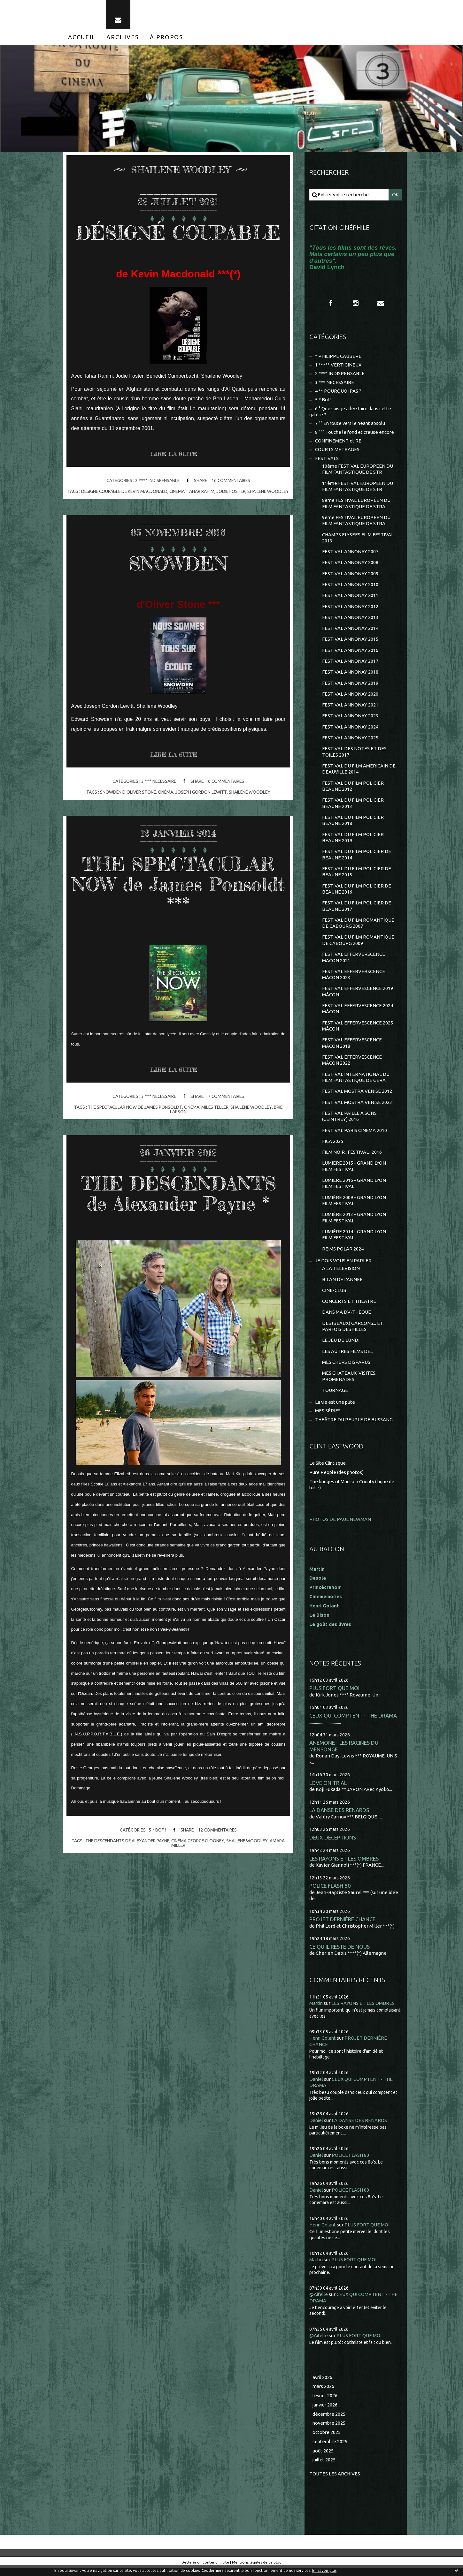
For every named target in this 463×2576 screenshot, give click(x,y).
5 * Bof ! (156, 1835)
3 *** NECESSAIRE (158, 786)
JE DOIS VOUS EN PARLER (343, 1267)
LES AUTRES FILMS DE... (347, 1358)
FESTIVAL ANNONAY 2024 (350, 730)
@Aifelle (318, 2302)
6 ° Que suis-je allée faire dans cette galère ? (351, 413)
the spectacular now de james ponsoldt (133, 1112)
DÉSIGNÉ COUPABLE (178, 233)
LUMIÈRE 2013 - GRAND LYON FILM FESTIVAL (354, 1224)
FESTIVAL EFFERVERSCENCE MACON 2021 (353, 962)
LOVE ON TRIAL (328, 1790)
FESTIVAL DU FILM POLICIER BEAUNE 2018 (353, 824)
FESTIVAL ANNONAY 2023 (350, 719)
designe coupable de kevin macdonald (134, 492)
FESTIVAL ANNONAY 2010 (350, 587)
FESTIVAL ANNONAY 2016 (350, 653)
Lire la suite (173, 454)
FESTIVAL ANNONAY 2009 (350, 575)
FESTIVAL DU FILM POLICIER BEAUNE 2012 (353, 790)
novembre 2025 (330, 2431)
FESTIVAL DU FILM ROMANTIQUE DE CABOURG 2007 (358, 927)
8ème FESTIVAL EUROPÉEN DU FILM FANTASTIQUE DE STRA (356, 505)
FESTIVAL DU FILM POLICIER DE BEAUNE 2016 (356, 893)
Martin (316, 2010)
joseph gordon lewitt (201, 797)
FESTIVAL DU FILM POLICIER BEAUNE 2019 (353, 841)
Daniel (316, 2086)
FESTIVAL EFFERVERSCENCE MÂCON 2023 (353, 979)
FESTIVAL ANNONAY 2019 (350, 686)
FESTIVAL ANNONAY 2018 (350, 675)
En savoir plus (324, 2570)
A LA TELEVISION (341, 1275)
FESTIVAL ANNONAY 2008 (350, 565)
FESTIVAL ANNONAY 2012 (350, 609)
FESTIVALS (327, 460)
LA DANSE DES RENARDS (339, 1818)
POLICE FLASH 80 (330, 1893)
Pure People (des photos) (337, 1480)
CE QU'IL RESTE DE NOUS (339, 1954)
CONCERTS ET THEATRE (349, 1308)
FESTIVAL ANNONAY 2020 (350, 697)
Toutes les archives (334, 2482)
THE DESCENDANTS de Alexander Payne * (178, 1198)
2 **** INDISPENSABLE (156, 481)
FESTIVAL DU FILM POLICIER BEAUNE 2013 (353, 807)
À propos (166, 37)
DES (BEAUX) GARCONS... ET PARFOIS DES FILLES (352, 1333)
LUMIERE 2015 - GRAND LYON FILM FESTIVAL (354, 1172)
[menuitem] (81, 37)
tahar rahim (213, 492)
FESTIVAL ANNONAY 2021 (350, 708)
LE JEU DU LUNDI (340, 1347)
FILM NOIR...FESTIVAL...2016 (352, 1158)
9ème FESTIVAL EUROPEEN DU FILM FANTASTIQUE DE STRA (356, 522)
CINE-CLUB (334, 1297)
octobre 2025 (327, 2440)
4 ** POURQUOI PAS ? (338, 392)
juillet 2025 (324, 2468)
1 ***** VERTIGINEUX (338, 365)
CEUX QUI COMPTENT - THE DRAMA (353, 1723)
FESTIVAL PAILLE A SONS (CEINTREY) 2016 (349, 1122)
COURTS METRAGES (337, 451)
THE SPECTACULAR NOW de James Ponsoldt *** (178, 889)
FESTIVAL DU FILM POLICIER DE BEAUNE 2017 (356, 910)
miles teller (215, 1112)
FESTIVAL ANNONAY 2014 (350, 631)
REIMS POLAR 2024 (343, 1255)
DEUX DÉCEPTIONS (332, 1845)
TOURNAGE (335, 1398)
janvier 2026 (326, 2412)
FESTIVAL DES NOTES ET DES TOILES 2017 (354, 755)
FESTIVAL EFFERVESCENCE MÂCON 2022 (352, 1065)
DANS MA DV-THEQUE (346, 1319)
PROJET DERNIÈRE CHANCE (342, 1927)
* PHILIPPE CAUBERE (338, 357)
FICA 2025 (332, 1147)
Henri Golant (324, 1613)
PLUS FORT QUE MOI (334, 1696)
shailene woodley (250, 797)
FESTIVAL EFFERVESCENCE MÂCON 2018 (352, 1048)
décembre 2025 (329, 2421)
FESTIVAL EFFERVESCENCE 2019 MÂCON (357, 996)
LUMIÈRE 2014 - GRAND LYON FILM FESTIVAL (354, 1241)
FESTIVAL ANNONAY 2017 (350, 664)
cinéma (189, 492)
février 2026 (326, 2403)
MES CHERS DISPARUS (346, 1369)
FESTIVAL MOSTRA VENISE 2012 (357, 1096)
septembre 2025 (331, 2449)
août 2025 (323, 2458)
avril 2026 (323, 2385)
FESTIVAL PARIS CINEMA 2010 (354, 1136)
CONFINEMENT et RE (338, 442)
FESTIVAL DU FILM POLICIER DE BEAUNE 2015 (356, 876)
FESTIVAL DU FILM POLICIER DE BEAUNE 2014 (356, 859)
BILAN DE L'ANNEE (342, 1286)
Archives (122, 37)
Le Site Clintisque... (329, 1471)
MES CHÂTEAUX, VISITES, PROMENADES (349, 1384)
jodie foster (243, 492)
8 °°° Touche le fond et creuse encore (355, 433)
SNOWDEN (178, 568)
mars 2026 (324, 2394)
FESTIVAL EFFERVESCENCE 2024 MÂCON (357, 1014)
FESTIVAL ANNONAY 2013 (350, 620)
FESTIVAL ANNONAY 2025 (350, 741)
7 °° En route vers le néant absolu (351, 424)
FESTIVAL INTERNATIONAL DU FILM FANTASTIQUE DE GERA (356, 1083)
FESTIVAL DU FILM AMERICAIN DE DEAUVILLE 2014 (359, 772)
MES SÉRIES (328, 1418)
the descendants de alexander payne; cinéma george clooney (154, 1845)
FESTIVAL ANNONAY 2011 (350, 598)
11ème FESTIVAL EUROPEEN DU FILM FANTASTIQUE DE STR (357, 488)
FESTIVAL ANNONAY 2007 (350, 553)
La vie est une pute (335, 1409)
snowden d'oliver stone (126, 797)
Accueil (82, 37)
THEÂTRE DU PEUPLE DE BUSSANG (354, 1427)
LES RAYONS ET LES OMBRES (344, 1866)
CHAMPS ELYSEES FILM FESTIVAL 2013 (358, 540)
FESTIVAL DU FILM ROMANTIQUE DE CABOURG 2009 (358, 945)
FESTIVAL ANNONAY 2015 (350, 642)
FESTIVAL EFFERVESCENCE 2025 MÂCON (357, 1031)
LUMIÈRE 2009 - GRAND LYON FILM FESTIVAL (354, 1207)
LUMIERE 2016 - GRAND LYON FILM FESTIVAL (354, 1190)
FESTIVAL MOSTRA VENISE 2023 (357, 1108)
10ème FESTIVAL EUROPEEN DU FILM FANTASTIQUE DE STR (357, 471)
